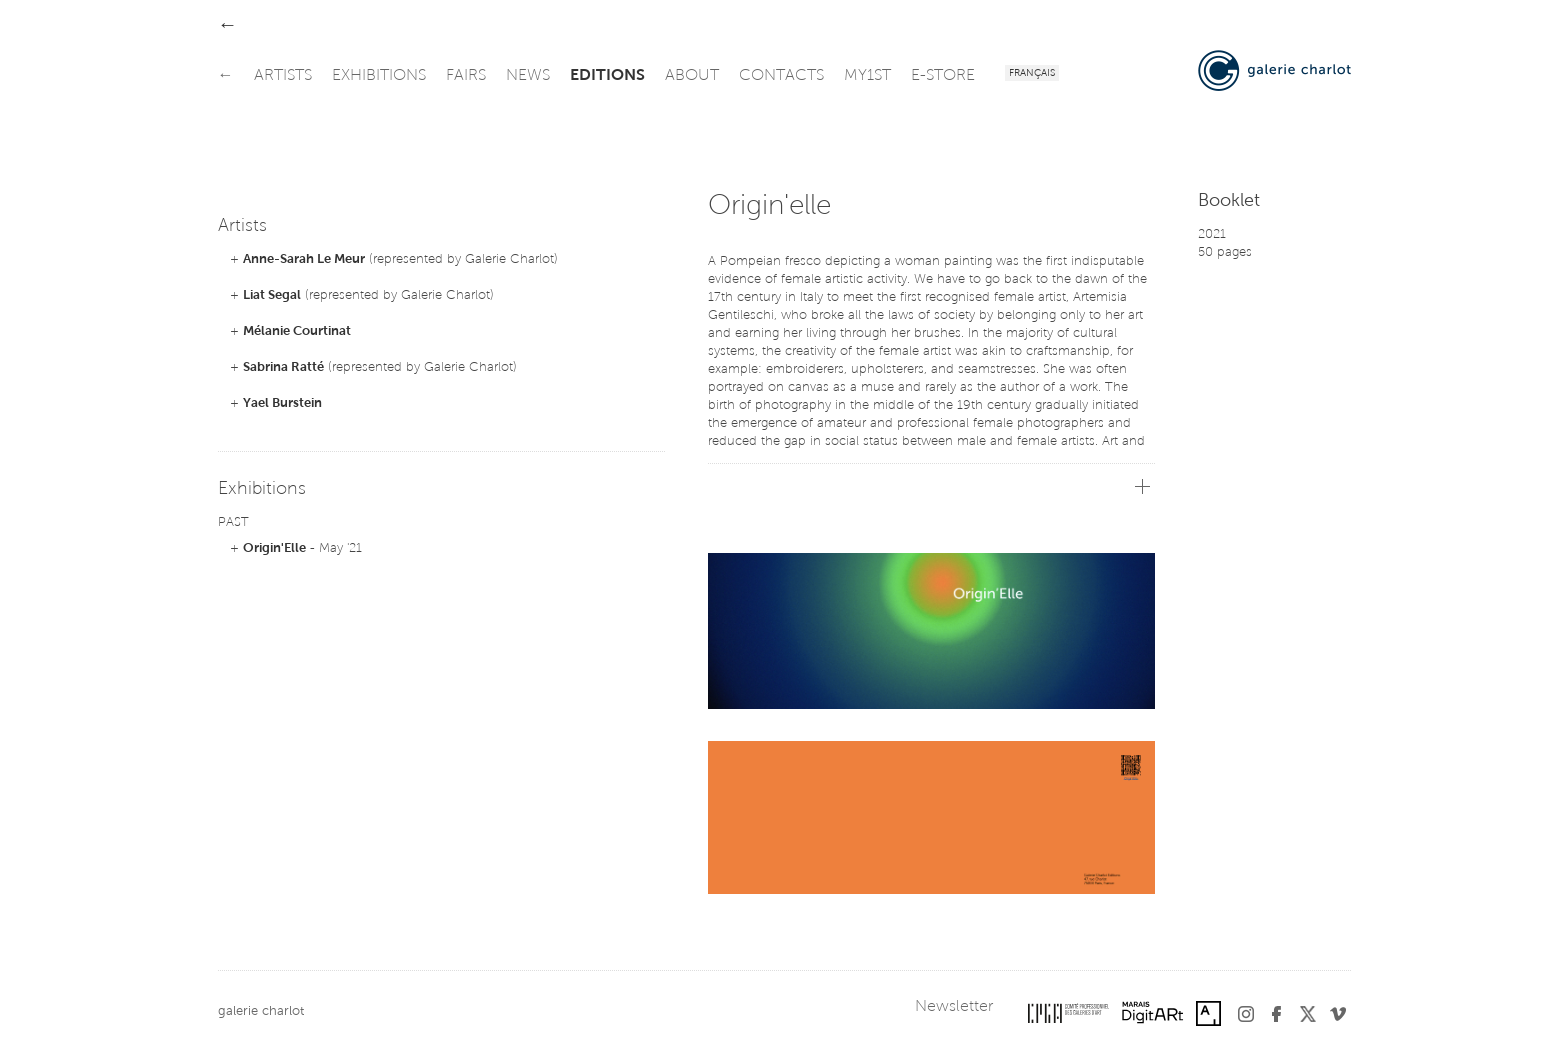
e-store (943, 76)
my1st (867, 76)
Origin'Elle (274, 548)
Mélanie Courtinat (297, 331)
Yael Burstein (282, 403)
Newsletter (954, 1007)
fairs (466, 76)
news (528, 76)
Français (1032, 74)
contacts (781, 76)
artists (283, 76)
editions (607, 76)
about (692, 76)
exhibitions (379, 76)
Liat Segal (272, 295)
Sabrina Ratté (283, 367)
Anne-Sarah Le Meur (304, 259)
